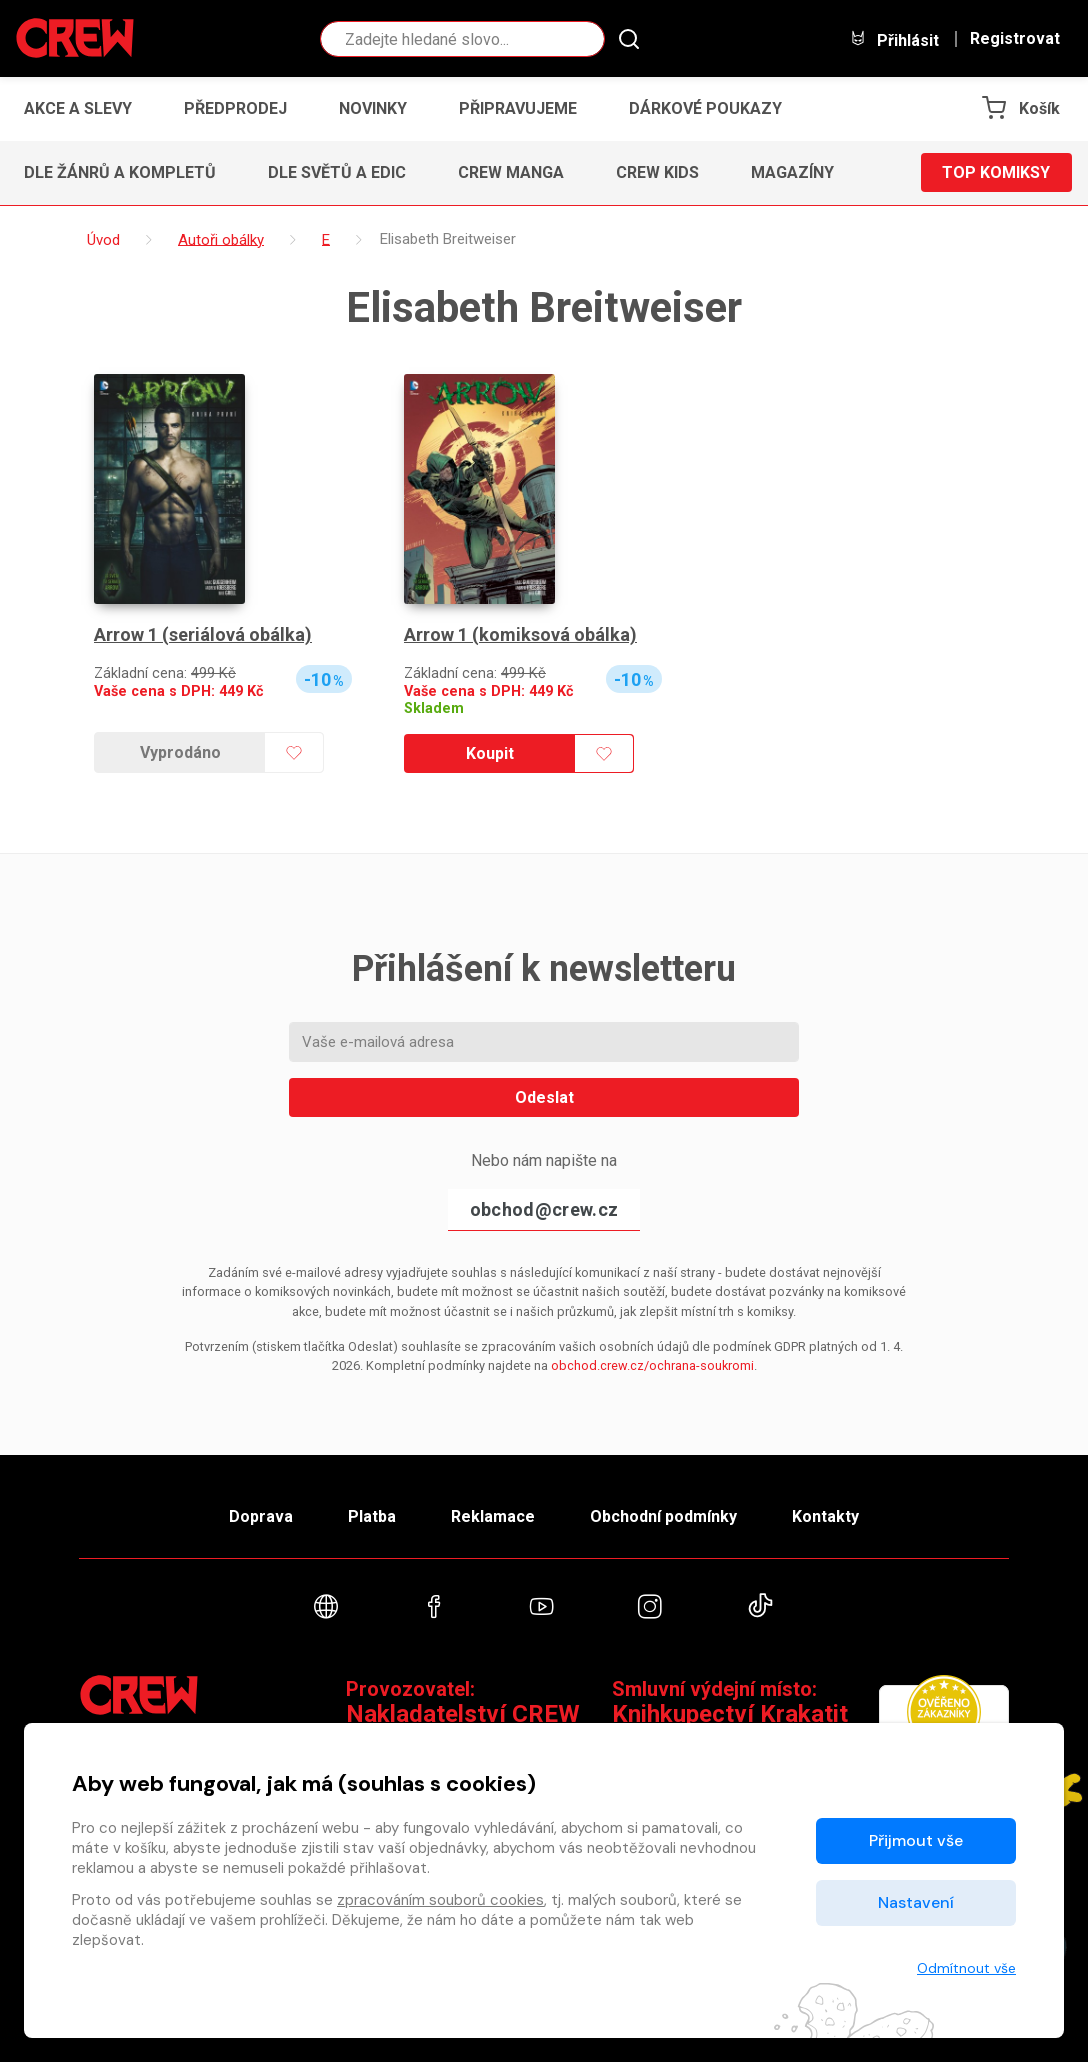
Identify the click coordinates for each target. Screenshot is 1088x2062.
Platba (372, 1516)
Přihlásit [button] (894, 39)
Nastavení (916, 1902)
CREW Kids (657, 172)
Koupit (490, 753)
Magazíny (792, 172)
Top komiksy (996, 172)
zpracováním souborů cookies (440, 1900)
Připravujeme (518, 108)
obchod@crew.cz (544, 1209)
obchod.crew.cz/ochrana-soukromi (652, 1365)
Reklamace (493, 1516)
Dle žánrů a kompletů (120, 172)
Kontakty (825, 1516)
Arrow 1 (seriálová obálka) (203, 634)
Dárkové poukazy (705, 108)
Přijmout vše (916, 1840)
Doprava (261, 1516)
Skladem (434, 708)
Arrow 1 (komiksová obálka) (520, 634)
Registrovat (1015, 39)
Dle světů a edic (337, 172)
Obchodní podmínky (663, 1516)
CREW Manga (511, 172)
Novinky (373, 108)
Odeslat (544, 1097)
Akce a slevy (78, 108)
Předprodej (235, 108)
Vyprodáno (180, 752)
